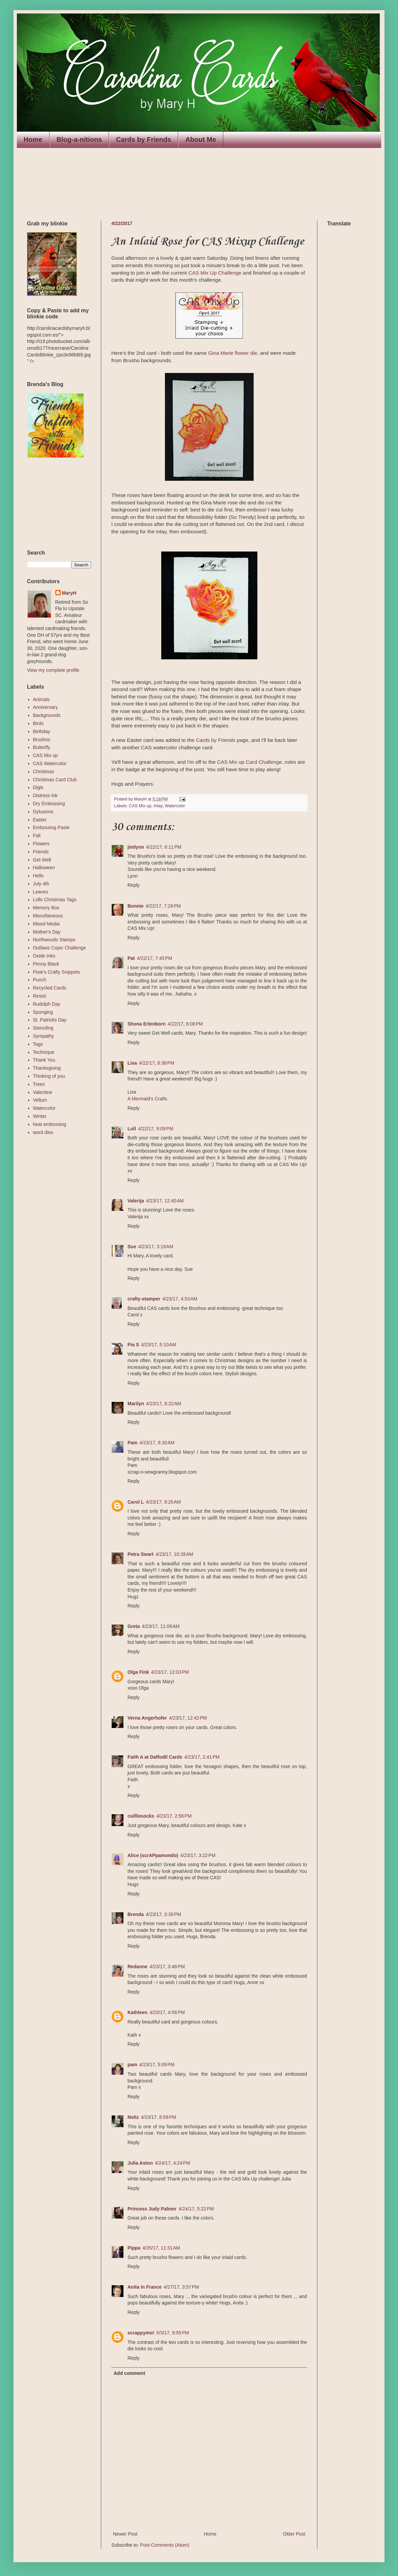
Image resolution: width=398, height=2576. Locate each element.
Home (33, 139)
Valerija (135, 1200)
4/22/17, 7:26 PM (163, 906)
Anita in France (144, 2287)
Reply (133, 885)
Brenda (135, 1914)
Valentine (42, 1092)
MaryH (69, 593)
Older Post (294, 2534)
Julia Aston (140, 2163)
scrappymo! (140, 2332)
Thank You (44, 1060)
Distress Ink (45, 795)
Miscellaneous (48, 915)
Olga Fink (138, 1672)
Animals (41, 699)
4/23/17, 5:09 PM (157, 2064)
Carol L (135, 1502)
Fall (37, 835)
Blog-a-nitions (79, 139)
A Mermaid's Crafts (147, 1098)
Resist (39, 996)
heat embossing (49, 1124)
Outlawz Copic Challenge (59, 947)
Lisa (132, 1063)
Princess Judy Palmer (152, 2208)
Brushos (41, 739)
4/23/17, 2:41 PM (202, 1757)
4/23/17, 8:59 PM (158, 2117)
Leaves (40, 891)
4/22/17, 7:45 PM (154, 958)
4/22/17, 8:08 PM (185, 1024)
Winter (40, 1116)
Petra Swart (140, 1554)
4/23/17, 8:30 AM (157, 1442)
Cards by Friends (143, 139)
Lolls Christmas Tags (55, 899)
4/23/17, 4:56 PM (167, 2012)
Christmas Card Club (55, 779)
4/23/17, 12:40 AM (165, 1200)
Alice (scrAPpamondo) (152, 1855)
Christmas (43, 771)
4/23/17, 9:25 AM (163, 1502)
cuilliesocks (140, 1816)
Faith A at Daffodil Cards (154, 1757)
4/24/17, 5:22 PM (196, 2208)
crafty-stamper (143, 1298)
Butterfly (41, 747)
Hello (38, 875)
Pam (132, 1442)
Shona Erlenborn (146, 1024)
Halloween (44, 867)
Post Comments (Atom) (164, 2545)
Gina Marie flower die (232, 353)
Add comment (129, 2373)
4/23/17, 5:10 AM (158, 1344)
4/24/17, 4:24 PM (172, 2163)
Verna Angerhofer (147, 1718)
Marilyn (135, 1403)
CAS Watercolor (50, 763)
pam (132, 2064)
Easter (40, 819)
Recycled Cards (49, 988)
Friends (41, 851)
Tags (38, 1044)
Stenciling (43, 1028)
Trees (39, 1084)
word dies (43, 1132)
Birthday (41, 731)
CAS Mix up (140, 806)
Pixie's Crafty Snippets (56, 972)
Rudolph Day (46, 1004)
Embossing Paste (51, 827)
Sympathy (43, 1036)
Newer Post (125, 2534)
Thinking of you (49, 1076)
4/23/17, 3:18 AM (155, 1246)
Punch (40, 979)
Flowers (41, 843)
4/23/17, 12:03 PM (170, 1672)
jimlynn (135, 847)
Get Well (42, 859)
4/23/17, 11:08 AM (161, 1626)
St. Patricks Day (50, 1020)
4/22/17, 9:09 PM (155, 1128)
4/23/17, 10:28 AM (174, 1554)
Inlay (158, 806)
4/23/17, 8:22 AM (163, 1403)
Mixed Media (46, 923)
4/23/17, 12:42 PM (188, 1718)
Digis (38, 787)
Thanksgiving (47, 1068)
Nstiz (133, 2117)
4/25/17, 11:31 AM (161, 2248)
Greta (133, 1626)
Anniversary (45, 707)
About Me (200, 139)
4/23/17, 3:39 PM (163, 1914)
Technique (44, 1052)
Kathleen (137, 2012)
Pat (131, 958)
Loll (131, 1128)
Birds (38, 723)
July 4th (41, 883)
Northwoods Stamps (54, 939)
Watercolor (175, 806)
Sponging (43, 1012)
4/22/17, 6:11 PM (163, 847)
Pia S (133, 1344)
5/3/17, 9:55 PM (172, 2332)
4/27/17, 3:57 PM (181, 2287)
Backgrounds (47, 715)
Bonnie (135, 906)
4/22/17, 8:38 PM (156, 1063)
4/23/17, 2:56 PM (174, 1816)
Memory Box (46, 907)
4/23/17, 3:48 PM (167, 1966)
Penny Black (46, 964)
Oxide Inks (44, 956)
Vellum (40, 1100)
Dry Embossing (49, 803)
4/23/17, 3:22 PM (198, 1855)
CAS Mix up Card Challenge (249, 762)
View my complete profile (53, 670)
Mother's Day (47, 932)
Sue (131, 1246)
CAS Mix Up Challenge (214, 273)
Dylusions (43, 811)
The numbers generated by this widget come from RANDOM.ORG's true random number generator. (54, 504)
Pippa (133, 2248)
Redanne (137, 1966)
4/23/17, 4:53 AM (179, 1298)
